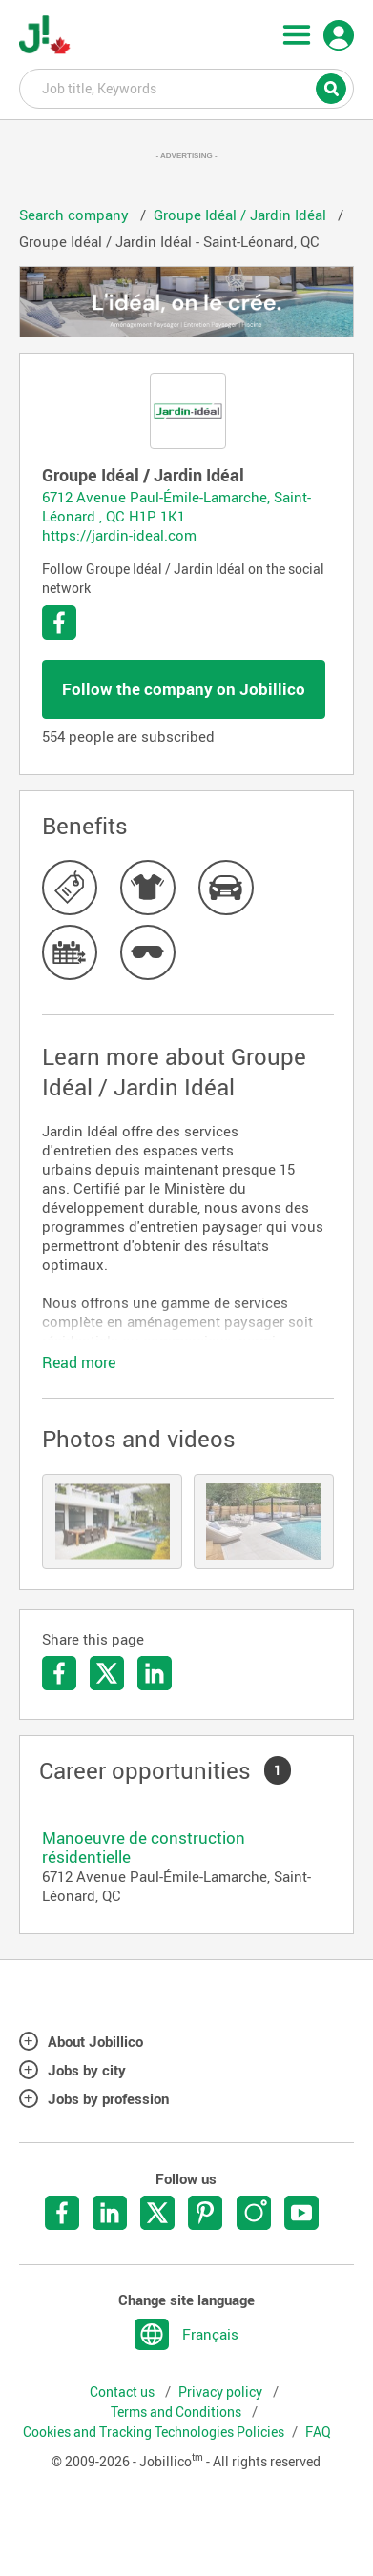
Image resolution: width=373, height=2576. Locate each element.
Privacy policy (221, 2392)
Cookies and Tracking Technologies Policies (153, 2432)
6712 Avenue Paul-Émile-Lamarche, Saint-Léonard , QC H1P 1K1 (176, 506)
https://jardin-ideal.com (119, 534)
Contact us (123, 2392)
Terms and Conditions (177, 2412)
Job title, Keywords (187, 88)
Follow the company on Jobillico (183, 689)
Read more (78, 1362)
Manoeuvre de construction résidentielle (143, 1847)
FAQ (318, 2432)
